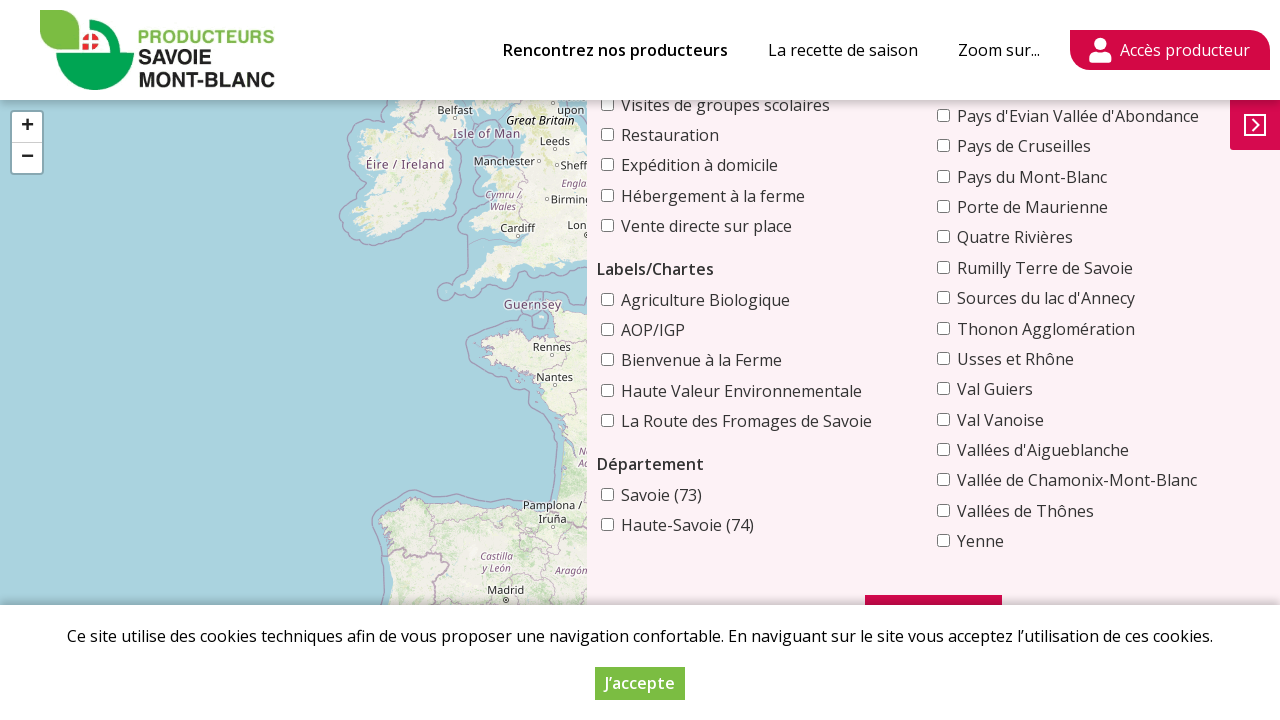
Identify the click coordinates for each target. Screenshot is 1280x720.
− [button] (27, 158)
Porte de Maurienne (1059, 207)
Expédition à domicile (752, 141)
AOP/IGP (706, 306)
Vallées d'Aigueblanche (1070, 450)
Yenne (1007, 541)
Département (703, 440)
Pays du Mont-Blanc (1059, 177)
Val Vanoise (1027, 420)
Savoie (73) (714, 471)
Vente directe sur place (759, 202)
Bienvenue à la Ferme (754, 336)
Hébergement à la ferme (766, 172)
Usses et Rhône (1042, 359)
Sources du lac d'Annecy (1073, 298)
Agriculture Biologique (758, 276)
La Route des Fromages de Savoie (799, 397)
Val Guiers (1022, 389)
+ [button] (27, 127)
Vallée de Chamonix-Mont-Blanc (1104, 480)
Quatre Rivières (1042, 237)
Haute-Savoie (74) (740, 501)
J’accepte (640, 683)
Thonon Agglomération (1073, 329)
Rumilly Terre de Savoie (1072, 268)
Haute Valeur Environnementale (794, 367)
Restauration (723, 111)
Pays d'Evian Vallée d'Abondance (1105, 116)
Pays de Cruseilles (1051, 146)
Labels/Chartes (708, 245)
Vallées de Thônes (1052, 511)
